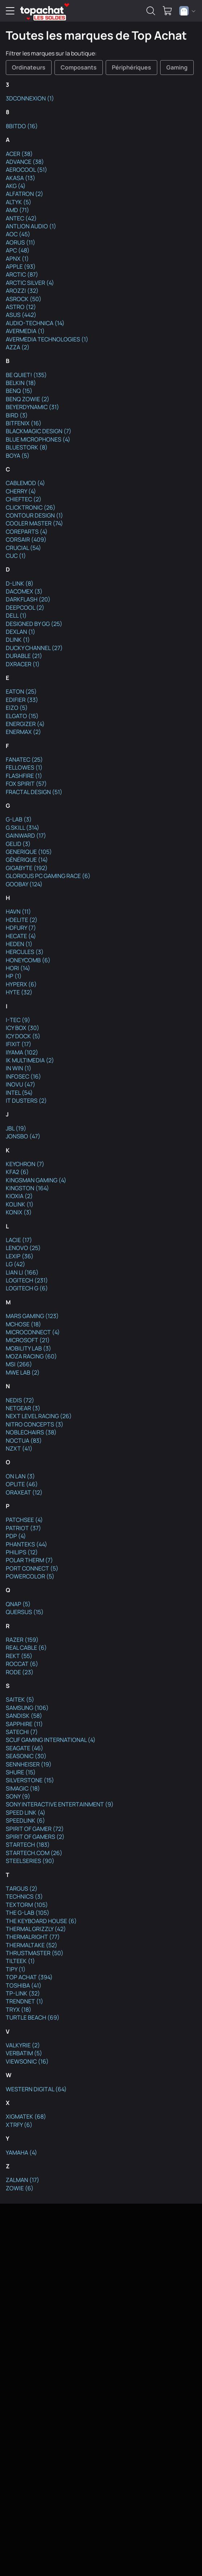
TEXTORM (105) (27, 1905)
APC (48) (18, 250)
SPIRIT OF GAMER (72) (35, 1829)
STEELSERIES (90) (30, 1861)
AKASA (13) (20, 178)
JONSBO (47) (23, 1136)
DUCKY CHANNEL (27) (34, 648)
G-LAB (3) (19, 819)
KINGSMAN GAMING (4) (36, 1180)
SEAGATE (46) (24, 1748)
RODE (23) (20, 1672)
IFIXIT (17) (18, 1044)
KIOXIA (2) (19, 1196)
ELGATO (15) (22, 716)
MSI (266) (19, 1364)
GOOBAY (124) (24, 884)
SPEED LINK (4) (25, 1812)
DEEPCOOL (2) (25, 607)
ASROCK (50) (23, 299)
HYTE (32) (19, 992)
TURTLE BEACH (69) (33, 2017)
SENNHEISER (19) (29, 1764)
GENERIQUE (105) (29, 852)
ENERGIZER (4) (25, 724)
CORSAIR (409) (26, 539)
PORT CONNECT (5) (32, 1568)
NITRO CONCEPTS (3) (34, 1424)
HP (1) (14, 976)
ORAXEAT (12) (24, 1492)
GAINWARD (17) (26, 835)
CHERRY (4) (21, 491)
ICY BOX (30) (22, 1028)
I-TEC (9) (18, 1020)
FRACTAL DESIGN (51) (34, 792)
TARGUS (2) (22, 1888)
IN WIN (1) (18, 1068)
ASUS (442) (21, 315)
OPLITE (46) (22, 1484)
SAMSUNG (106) (27, 1708)
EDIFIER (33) (22, 700)
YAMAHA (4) (21, 2152)
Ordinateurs (28, 67)
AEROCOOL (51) (26, 170)
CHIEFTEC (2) (23, 499)
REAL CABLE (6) (26, 1648)
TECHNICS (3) (24, 1896)
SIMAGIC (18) (23, 1788)
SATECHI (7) (22, 1732)
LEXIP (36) (20, 1256)
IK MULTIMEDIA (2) (30, 1060)
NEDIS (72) (20, 1400)
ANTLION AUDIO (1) (31, 226)
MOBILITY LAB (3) (28, 1348)
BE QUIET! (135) (26, 375)
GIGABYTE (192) (27, 868)
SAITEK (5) (20, 1699)
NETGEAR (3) (23, 1408)
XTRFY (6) (19, 2125)
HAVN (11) (18, 911)
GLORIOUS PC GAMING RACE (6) (48, 876)
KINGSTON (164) (27, 1188)
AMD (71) (17, 210)
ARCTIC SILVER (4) (30, 283)
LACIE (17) (19, 1240)
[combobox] (187, 10)
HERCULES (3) (25, 952)
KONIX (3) (19, 1212)
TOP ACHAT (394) (29, 1977)
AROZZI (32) (22, 291)
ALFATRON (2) (24, 194)
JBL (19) (16, 1128)
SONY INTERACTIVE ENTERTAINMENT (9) (60, 1804)
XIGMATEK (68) (26, 2116)
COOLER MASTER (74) (34, 523)
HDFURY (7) (21, 928)
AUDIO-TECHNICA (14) (35, 323)
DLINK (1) (18, 640)
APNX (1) (17, 259)
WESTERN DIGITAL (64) (36, 2089)
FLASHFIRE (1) (24, 776)
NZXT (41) (19, 1448)
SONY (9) (18, 1796)
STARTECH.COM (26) (34, 1853)
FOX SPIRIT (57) (26, 784)
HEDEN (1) (19, 944)
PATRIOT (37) (23, 1528)
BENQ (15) (19, 391)
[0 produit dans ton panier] (167, 10)
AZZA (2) (18, 347)
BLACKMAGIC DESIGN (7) (38, 431)
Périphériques (131, 67)
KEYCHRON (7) (25, 1164)
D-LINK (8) (20, 583)
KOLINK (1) (20, 1204)
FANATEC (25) (24, 759)
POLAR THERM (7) (29, 1560)
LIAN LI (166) (22, 1272)
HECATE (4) (21, 936)
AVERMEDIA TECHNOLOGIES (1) (47, 339)
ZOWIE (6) (20, 2188)
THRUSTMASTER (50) (34, 1953)
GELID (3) (18, 844)
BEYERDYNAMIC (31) (32, 407)
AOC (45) (18, 234)
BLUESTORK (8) (27, 447)
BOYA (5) (18, 456)
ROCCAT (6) (22, 1664)
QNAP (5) (18, 1604)
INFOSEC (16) (23, 1076)
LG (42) (15, 1264)
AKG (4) (16, 186)
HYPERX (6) (21, 984)
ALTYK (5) (18, 202)
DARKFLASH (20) (28, 599)
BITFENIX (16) (23, 423)
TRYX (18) (18, 2009)
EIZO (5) (17, 708)
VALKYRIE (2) (23, 2045)
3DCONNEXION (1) (30, 98)
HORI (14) (18, 968)
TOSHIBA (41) (23, 1985)
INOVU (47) (20, 1084)
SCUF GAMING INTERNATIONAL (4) (51, 1740)
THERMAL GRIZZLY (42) (36, 1929)
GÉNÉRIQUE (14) (27, 860)
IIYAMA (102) (22, 1052)
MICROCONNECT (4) (33, 1332)
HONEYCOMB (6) (28, 960)
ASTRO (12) (21, 307)
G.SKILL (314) (22, 828)
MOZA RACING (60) (31, 1356)
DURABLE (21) (24, 656)
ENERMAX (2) (23, 732)
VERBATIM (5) (24, 2053)
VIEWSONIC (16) (27, 2061)
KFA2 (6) (17, 1172)
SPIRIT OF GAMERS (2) (35, 1837)
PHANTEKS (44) (26, 1544)
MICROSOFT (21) (28, 1340)
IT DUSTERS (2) (26, 1101)
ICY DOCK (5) (23, 1036)
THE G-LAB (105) (27, 1913)
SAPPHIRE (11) (24, 1724)
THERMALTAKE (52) (31, 1945)
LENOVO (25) (23, 1248)
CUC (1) (16, 556)
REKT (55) (19, 1656)
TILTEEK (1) (20, 1961)
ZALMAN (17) (22, 2180)
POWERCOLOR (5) (30, 1576)
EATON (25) (21, 691)
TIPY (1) (16, 1969)
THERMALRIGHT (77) (33, 1937)
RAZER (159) (22, 1640)
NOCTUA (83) (24, 1440)
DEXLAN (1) (20, 632)
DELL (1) (16, 615)
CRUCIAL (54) (23, 548)
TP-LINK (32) (23, 1993)
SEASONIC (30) (26, 1756)
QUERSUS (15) (25, 1612)
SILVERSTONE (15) (30, 1780)
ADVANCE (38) (25, 162)
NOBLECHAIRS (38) (31, 1432)
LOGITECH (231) (27, 1280)
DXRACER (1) (23, 664)
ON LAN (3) (20, 1476)
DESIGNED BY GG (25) (34, 624)
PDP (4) (16, 1536)
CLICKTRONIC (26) (31, 507)
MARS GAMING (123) (32, 1316)
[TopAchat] (41, 11)
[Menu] (10, 11)
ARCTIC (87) (22, 274)
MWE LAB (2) (23, 1372)
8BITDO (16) (22, 126)
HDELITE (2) (22, 920)
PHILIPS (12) (22, 1552)
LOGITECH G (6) (27, 1288)
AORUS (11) (20, 242)
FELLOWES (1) (24, 767)
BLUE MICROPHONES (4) (38, 439)
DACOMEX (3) (24, 591)
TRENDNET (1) (24, 2001)
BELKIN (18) (21, 383)
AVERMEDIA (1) (25, 331)
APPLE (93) (21, 266)
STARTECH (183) (28, 1845)
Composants (79, 67)
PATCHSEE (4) (24, 1520)
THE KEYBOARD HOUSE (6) (41, 1921)
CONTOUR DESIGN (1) (34, 515)
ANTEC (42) (21, 218)
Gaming (177, 67)
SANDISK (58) (24, 1716)
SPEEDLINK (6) (25, 1820)
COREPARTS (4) (27, 532)
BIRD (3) (17, 415)
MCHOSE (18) (23, 1324)
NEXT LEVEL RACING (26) (39, 1416)
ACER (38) (19, 154)
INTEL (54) (19, 1093)
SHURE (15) (21, 1772)
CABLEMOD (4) (25, 483)
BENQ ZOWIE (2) (27, 399)
